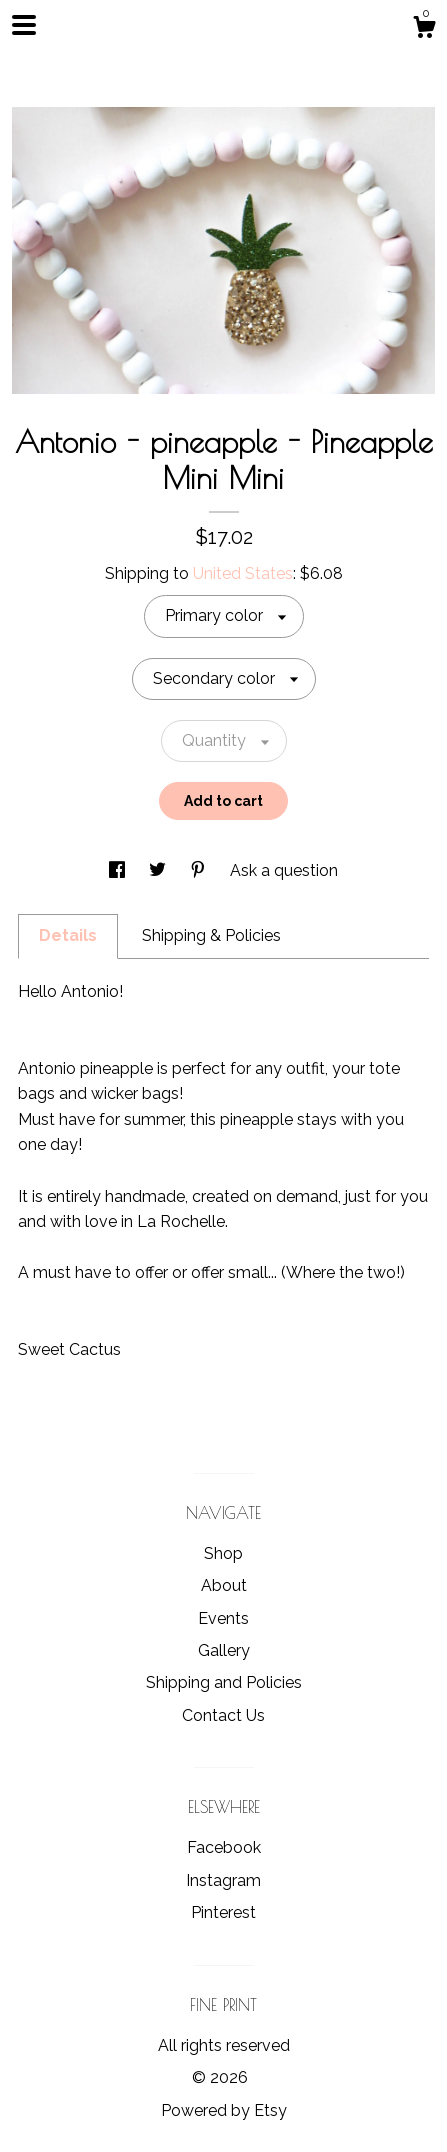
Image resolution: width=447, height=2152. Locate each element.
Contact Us (223, 1715)
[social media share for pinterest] (200, 870)
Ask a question (284, 870)
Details (68, 935)
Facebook (224, 1847)
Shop (223, 1553)
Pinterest (223, 1912)
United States (243, 573)
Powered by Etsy (224, 2110)
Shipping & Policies (211, 935)
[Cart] (424, 30)
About (224, 1585)
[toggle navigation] (24, 25)
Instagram (223, 1880)
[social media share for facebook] (119, 870)
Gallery (224, 1650)
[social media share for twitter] (159, 870)
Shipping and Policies (224, 1682)
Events (223, 1618)
